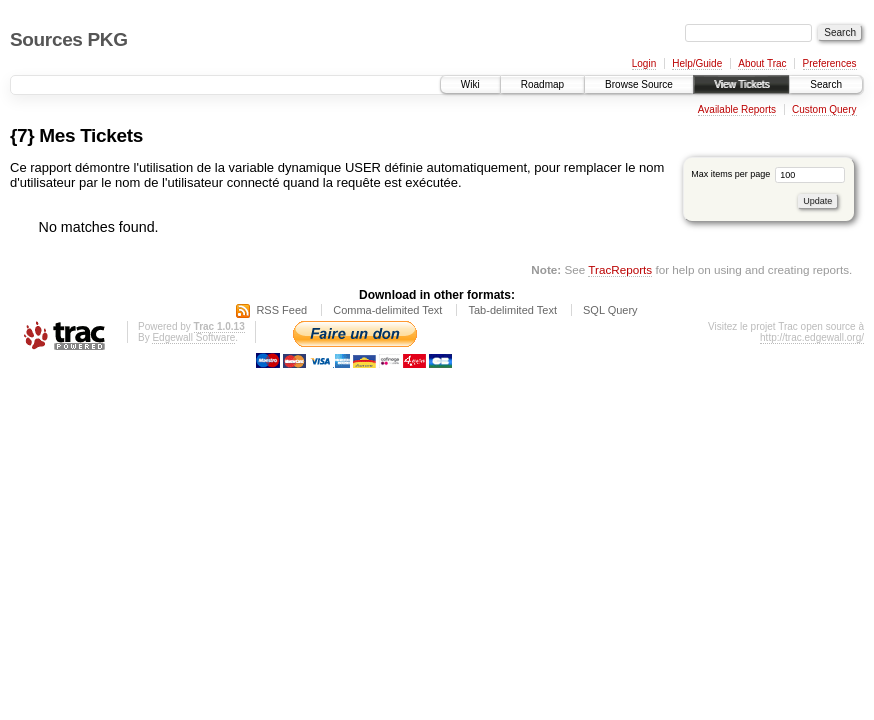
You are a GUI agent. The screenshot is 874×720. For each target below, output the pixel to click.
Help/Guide (697, 63)
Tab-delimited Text (512, 310)
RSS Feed (281, 310)
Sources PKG (69, 39)
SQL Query (610, 310)
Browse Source (639, 84)
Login (644, 63)
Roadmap (542, 84)
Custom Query (824, 109)
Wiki (470, 84)
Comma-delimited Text (387, 310)
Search (826, 84)
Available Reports (737, 109)
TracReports (620, 269)
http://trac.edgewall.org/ (812, 337)
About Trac (762, 63)
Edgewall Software (193, 337)
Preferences (830, 63)
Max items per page (768, 174)
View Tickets (741, 84)
